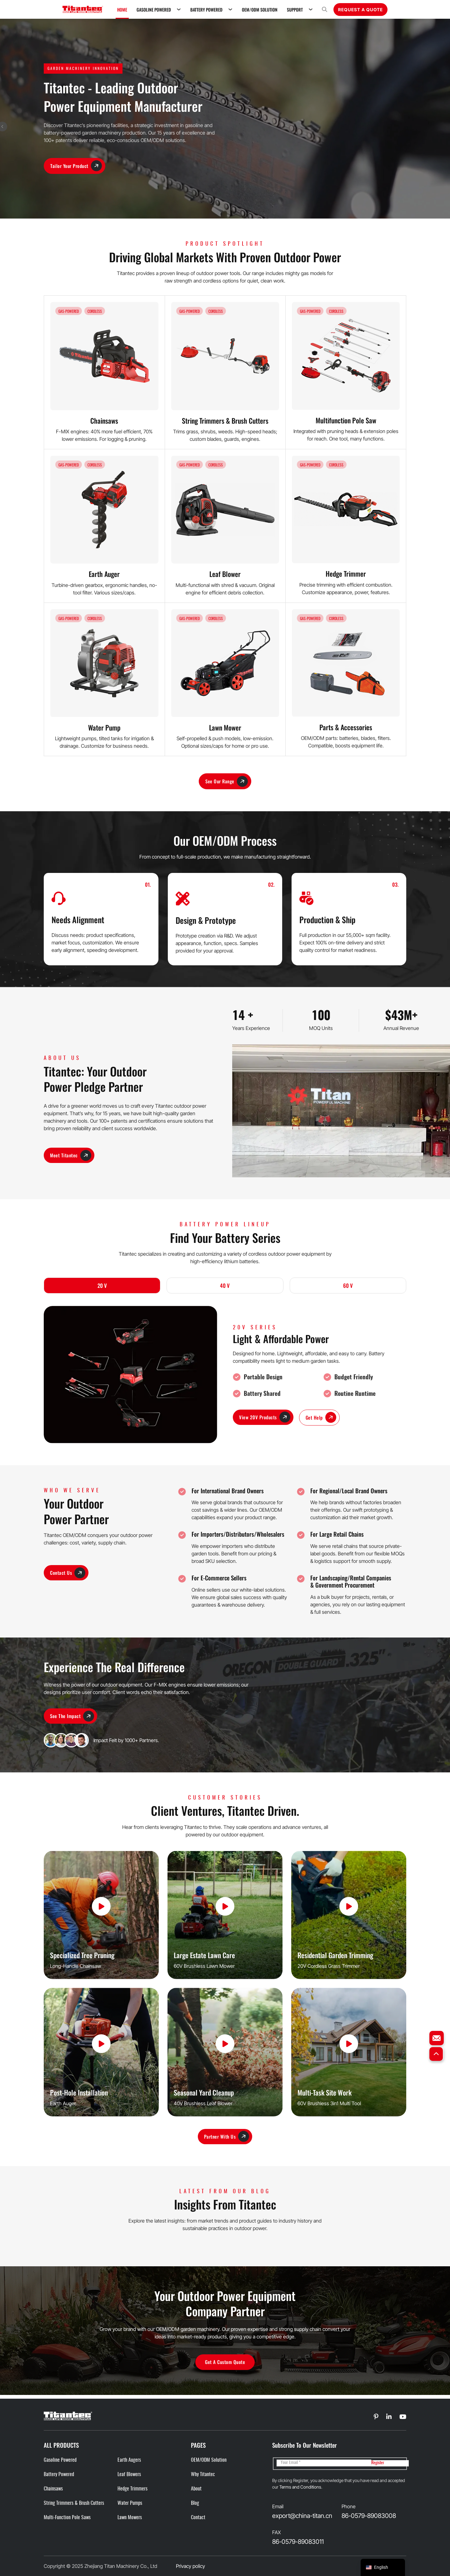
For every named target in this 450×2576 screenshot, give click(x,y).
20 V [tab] (102, 1286)
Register (377, 2463)
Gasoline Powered (154, 9)
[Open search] (324, 9)
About (196, 2488)
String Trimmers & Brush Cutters (225, 421)
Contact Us (68, 1574)
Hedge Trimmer (346, 574)
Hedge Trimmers (133, 2488)
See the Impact (72, 1717)
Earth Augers (129, 2460)
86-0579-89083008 (369, 2515)
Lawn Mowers (130, 2517)
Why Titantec (203, 2474)
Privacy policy (190, 2566)
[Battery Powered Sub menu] (230, 9)
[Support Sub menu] (310, 9)
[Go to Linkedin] (376, 2417)
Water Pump (104, 727)
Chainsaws (104, 421)
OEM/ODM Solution (260, 9)
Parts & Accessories (345, 727)
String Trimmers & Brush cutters (74, 2503)
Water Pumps (130, 2503)
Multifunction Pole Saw (346, 420)
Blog (195, 2503)
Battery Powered (206, 9)
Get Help (322, 1418)
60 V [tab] (348, 1286)
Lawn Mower (225, 727)
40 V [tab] (225, 1286)
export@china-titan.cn (302, 2515)
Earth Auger (104, 574)
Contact (198, 2517)
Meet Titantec (71, 1156)
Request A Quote (360, 9)
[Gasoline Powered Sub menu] (178, 9)
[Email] (324, 2463)
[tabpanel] (225, 1375)
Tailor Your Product (77, 165)
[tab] (102, 1286)
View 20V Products (265, 1418)
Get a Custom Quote (225, 2365)
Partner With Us (226, 2139)
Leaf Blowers (129, 2474)
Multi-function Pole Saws (67, 2517)
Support (295, 9)
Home (122, 9)
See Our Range (226, 781)
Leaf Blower (225, 574)
